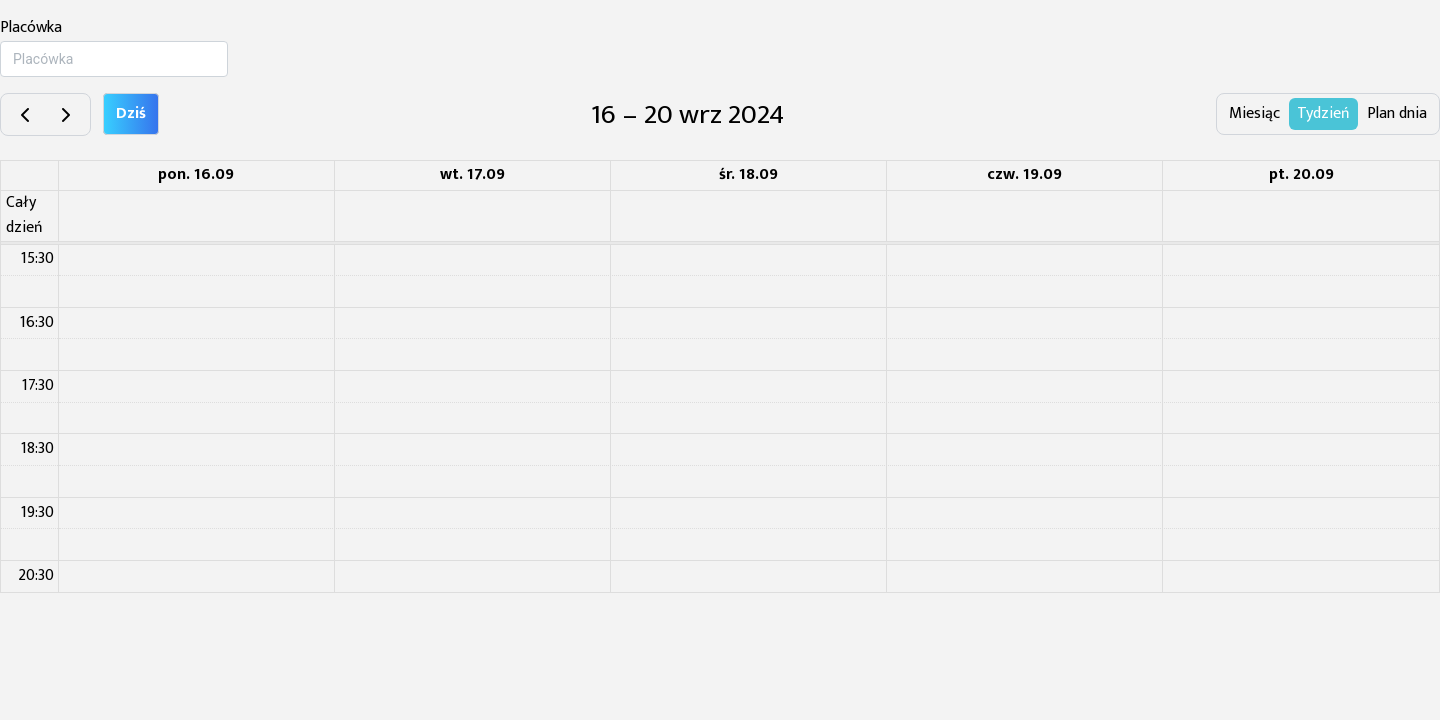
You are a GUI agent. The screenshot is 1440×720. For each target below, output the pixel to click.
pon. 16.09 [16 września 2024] (196, 174)
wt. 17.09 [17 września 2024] (472, 174)
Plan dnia (1397, 113)
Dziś (131, 113)
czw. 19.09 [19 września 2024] (1024, 174)
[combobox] (114, 59)
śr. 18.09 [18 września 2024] (748, 174)
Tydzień (1323, 113)
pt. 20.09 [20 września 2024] (1301, 174)
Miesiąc (1254, 113)
